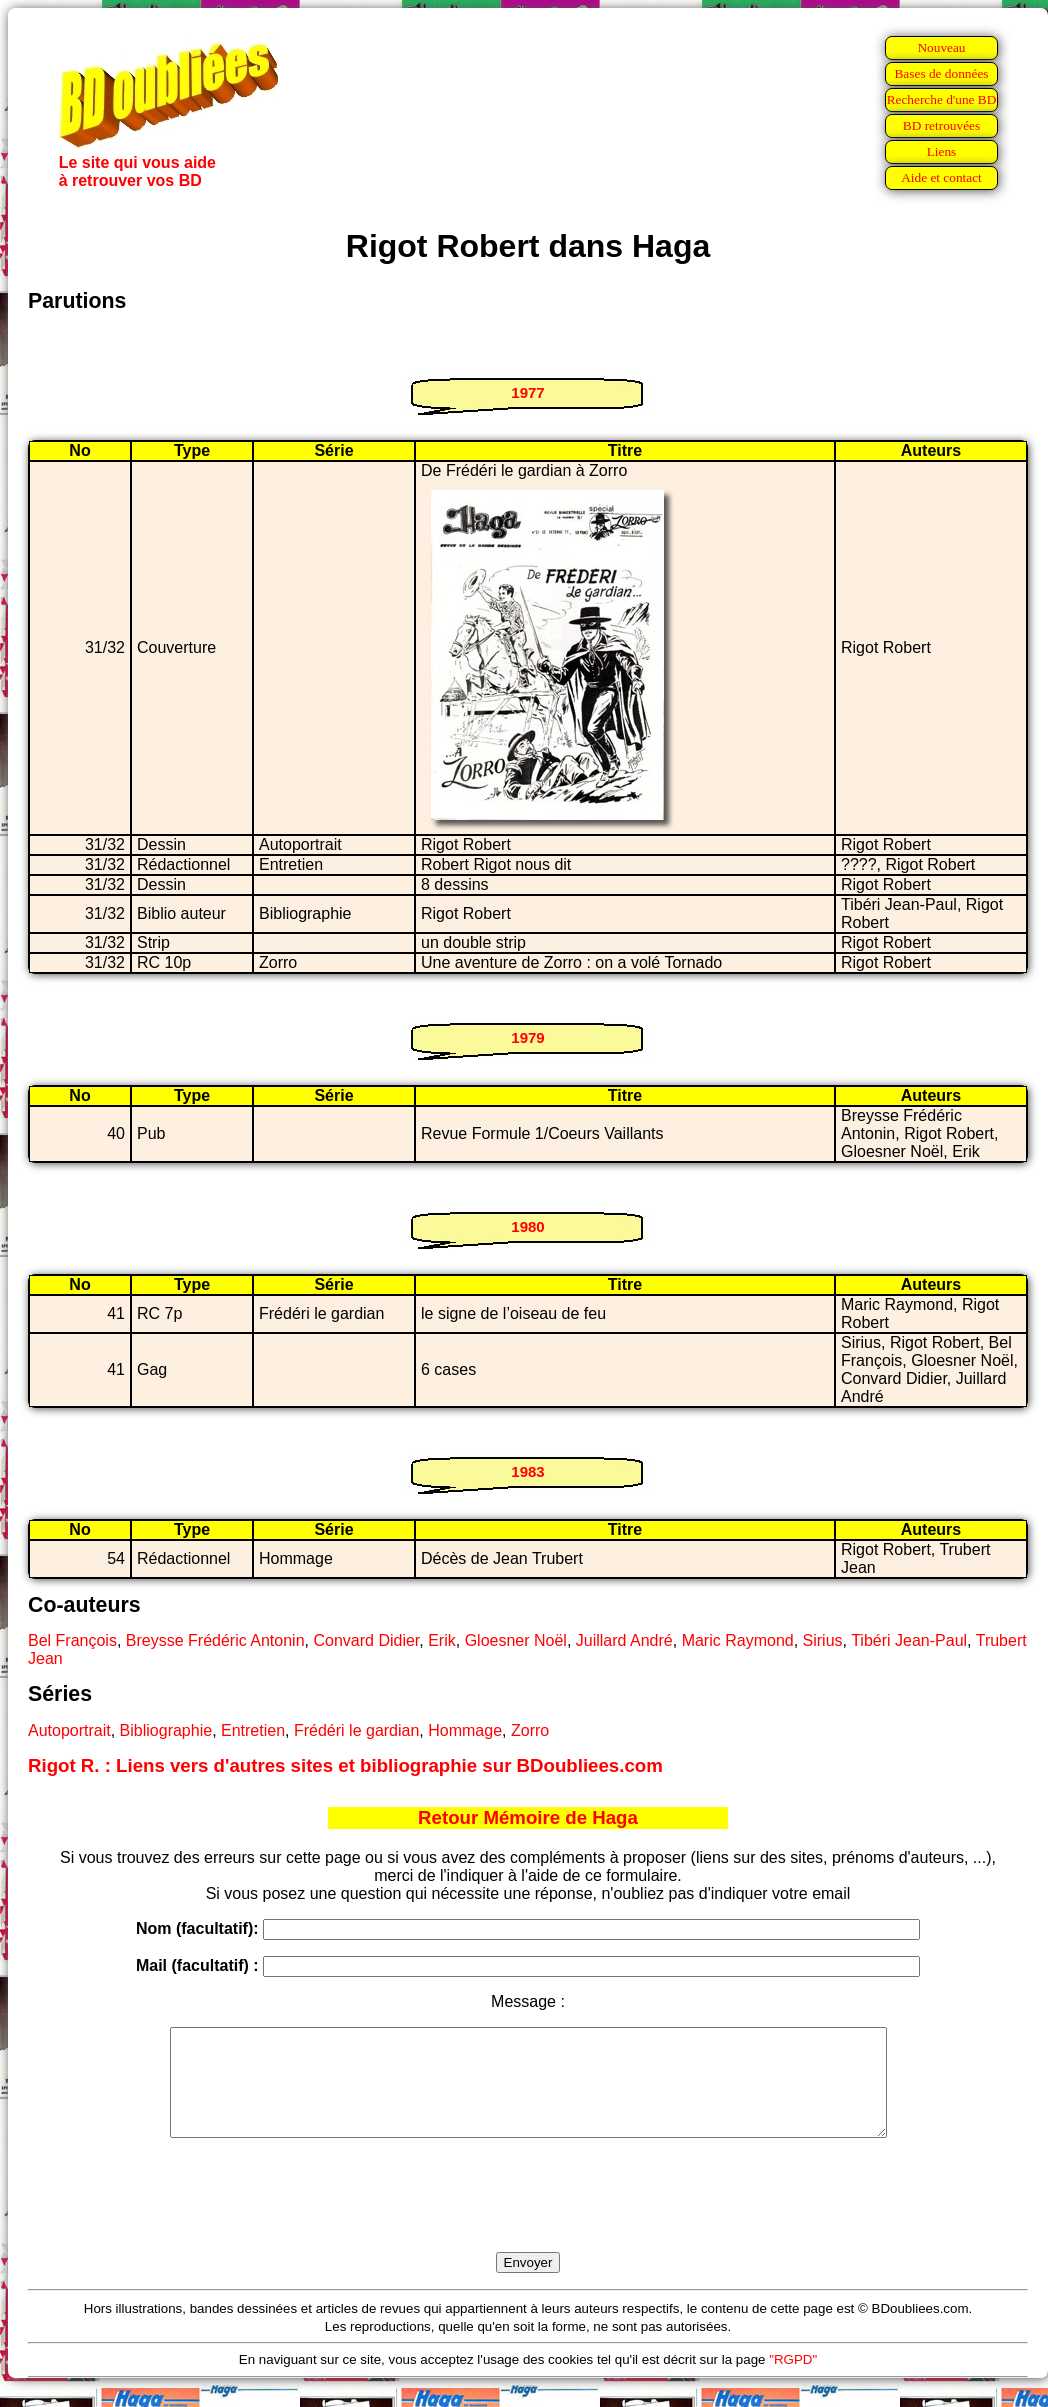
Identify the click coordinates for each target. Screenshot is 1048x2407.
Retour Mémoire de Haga (528, 1817)
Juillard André (624, 1640)
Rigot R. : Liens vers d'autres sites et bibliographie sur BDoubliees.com (345, 1765)
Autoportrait (69, 1730)
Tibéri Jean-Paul (909, 1640)
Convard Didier (366, 1640)
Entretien (253, 1730)
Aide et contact (941, 177)
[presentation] (528, 2218)
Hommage (465, 1730)
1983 (527, 1471)
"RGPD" (793, 2380)
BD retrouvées (941, 125)
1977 (527, 392)
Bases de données (941, 73)
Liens (942, 151)
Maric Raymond (738, 1640)
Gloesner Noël (516, 1640)
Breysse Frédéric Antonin (215, 1640)
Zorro (530, 1730)
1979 (527, 1037)
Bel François (72, 1640)
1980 (527, 1226)
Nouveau (941, 47)
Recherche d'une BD (942, 99)
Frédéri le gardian (356, 1730)
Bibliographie (166, 1730)
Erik (442, 1640)
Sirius (823, 1640)
